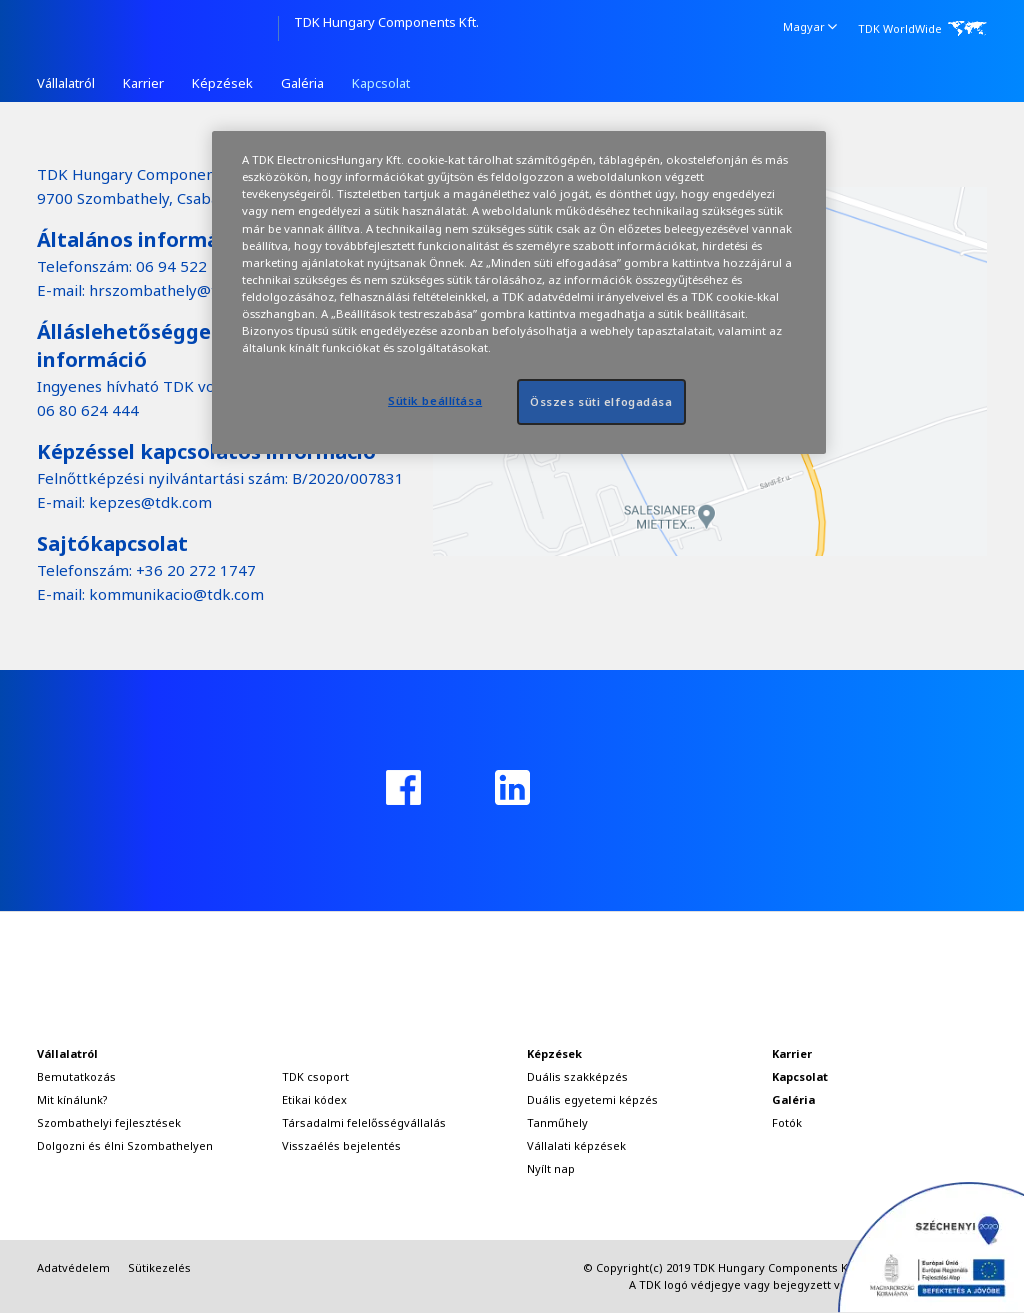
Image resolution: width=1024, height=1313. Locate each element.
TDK (158, 28)
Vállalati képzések (576, 1145)
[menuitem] (810, 26)
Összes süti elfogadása (601, 401)
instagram (621, 787)
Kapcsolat (381, 83)
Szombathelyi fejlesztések (109, 1122)
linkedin (512, 787)
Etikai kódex (314, 1099)
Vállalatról (66, 83)
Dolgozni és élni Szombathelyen (125, 1145)
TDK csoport (315, 1076)
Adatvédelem (73, 1267)
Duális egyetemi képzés (592, 1099)
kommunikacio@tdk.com (176, 594)
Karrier (143, 83)
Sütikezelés (159, 1267)
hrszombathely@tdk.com (178, 290)
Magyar (810, 26)
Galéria (302, 83)
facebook (403, 787)
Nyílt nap (551, 1168)
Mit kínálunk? (72, 1099)
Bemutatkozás (76, 1076)
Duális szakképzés (577, 1076)
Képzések (222, 83)
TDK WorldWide (900, 28)
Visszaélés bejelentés (341, 1145)
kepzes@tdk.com (150, 502)
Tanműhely (557, 1122)
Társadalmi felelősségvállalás (364, 1122)
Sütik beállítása (435, 400)
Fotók (787, 1122)
